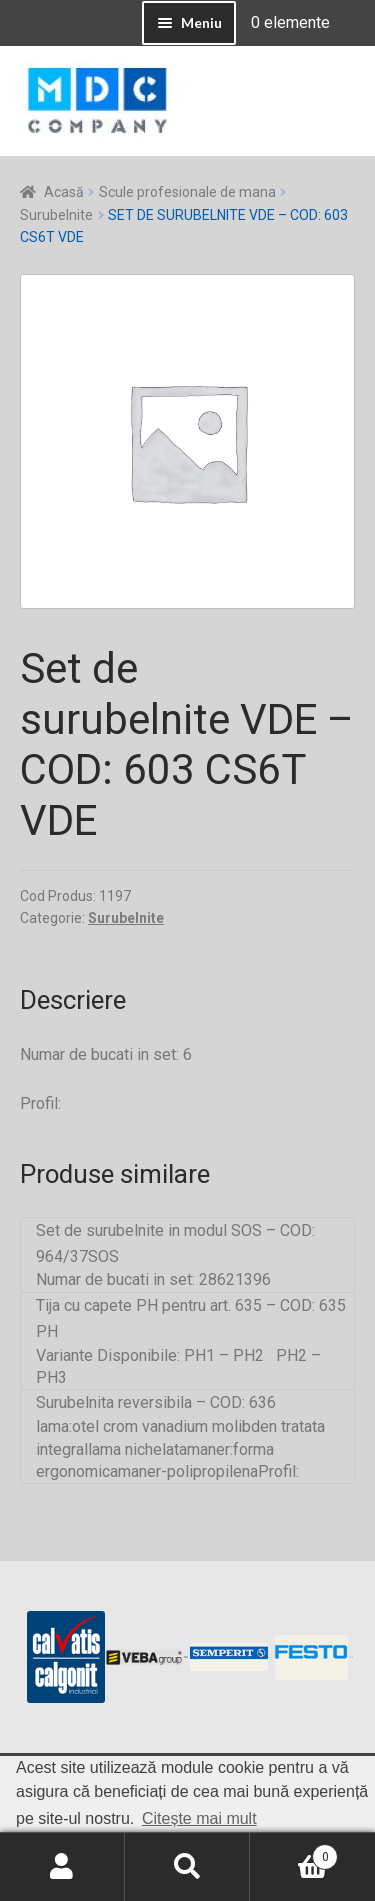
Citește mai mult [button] (199, 1818)
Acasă (64, 192)
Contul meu (62, 1867)
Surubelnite (56, 215)
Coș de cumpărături (294, 1853)
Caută (187, 1867)
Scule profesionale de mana (187, 192)
